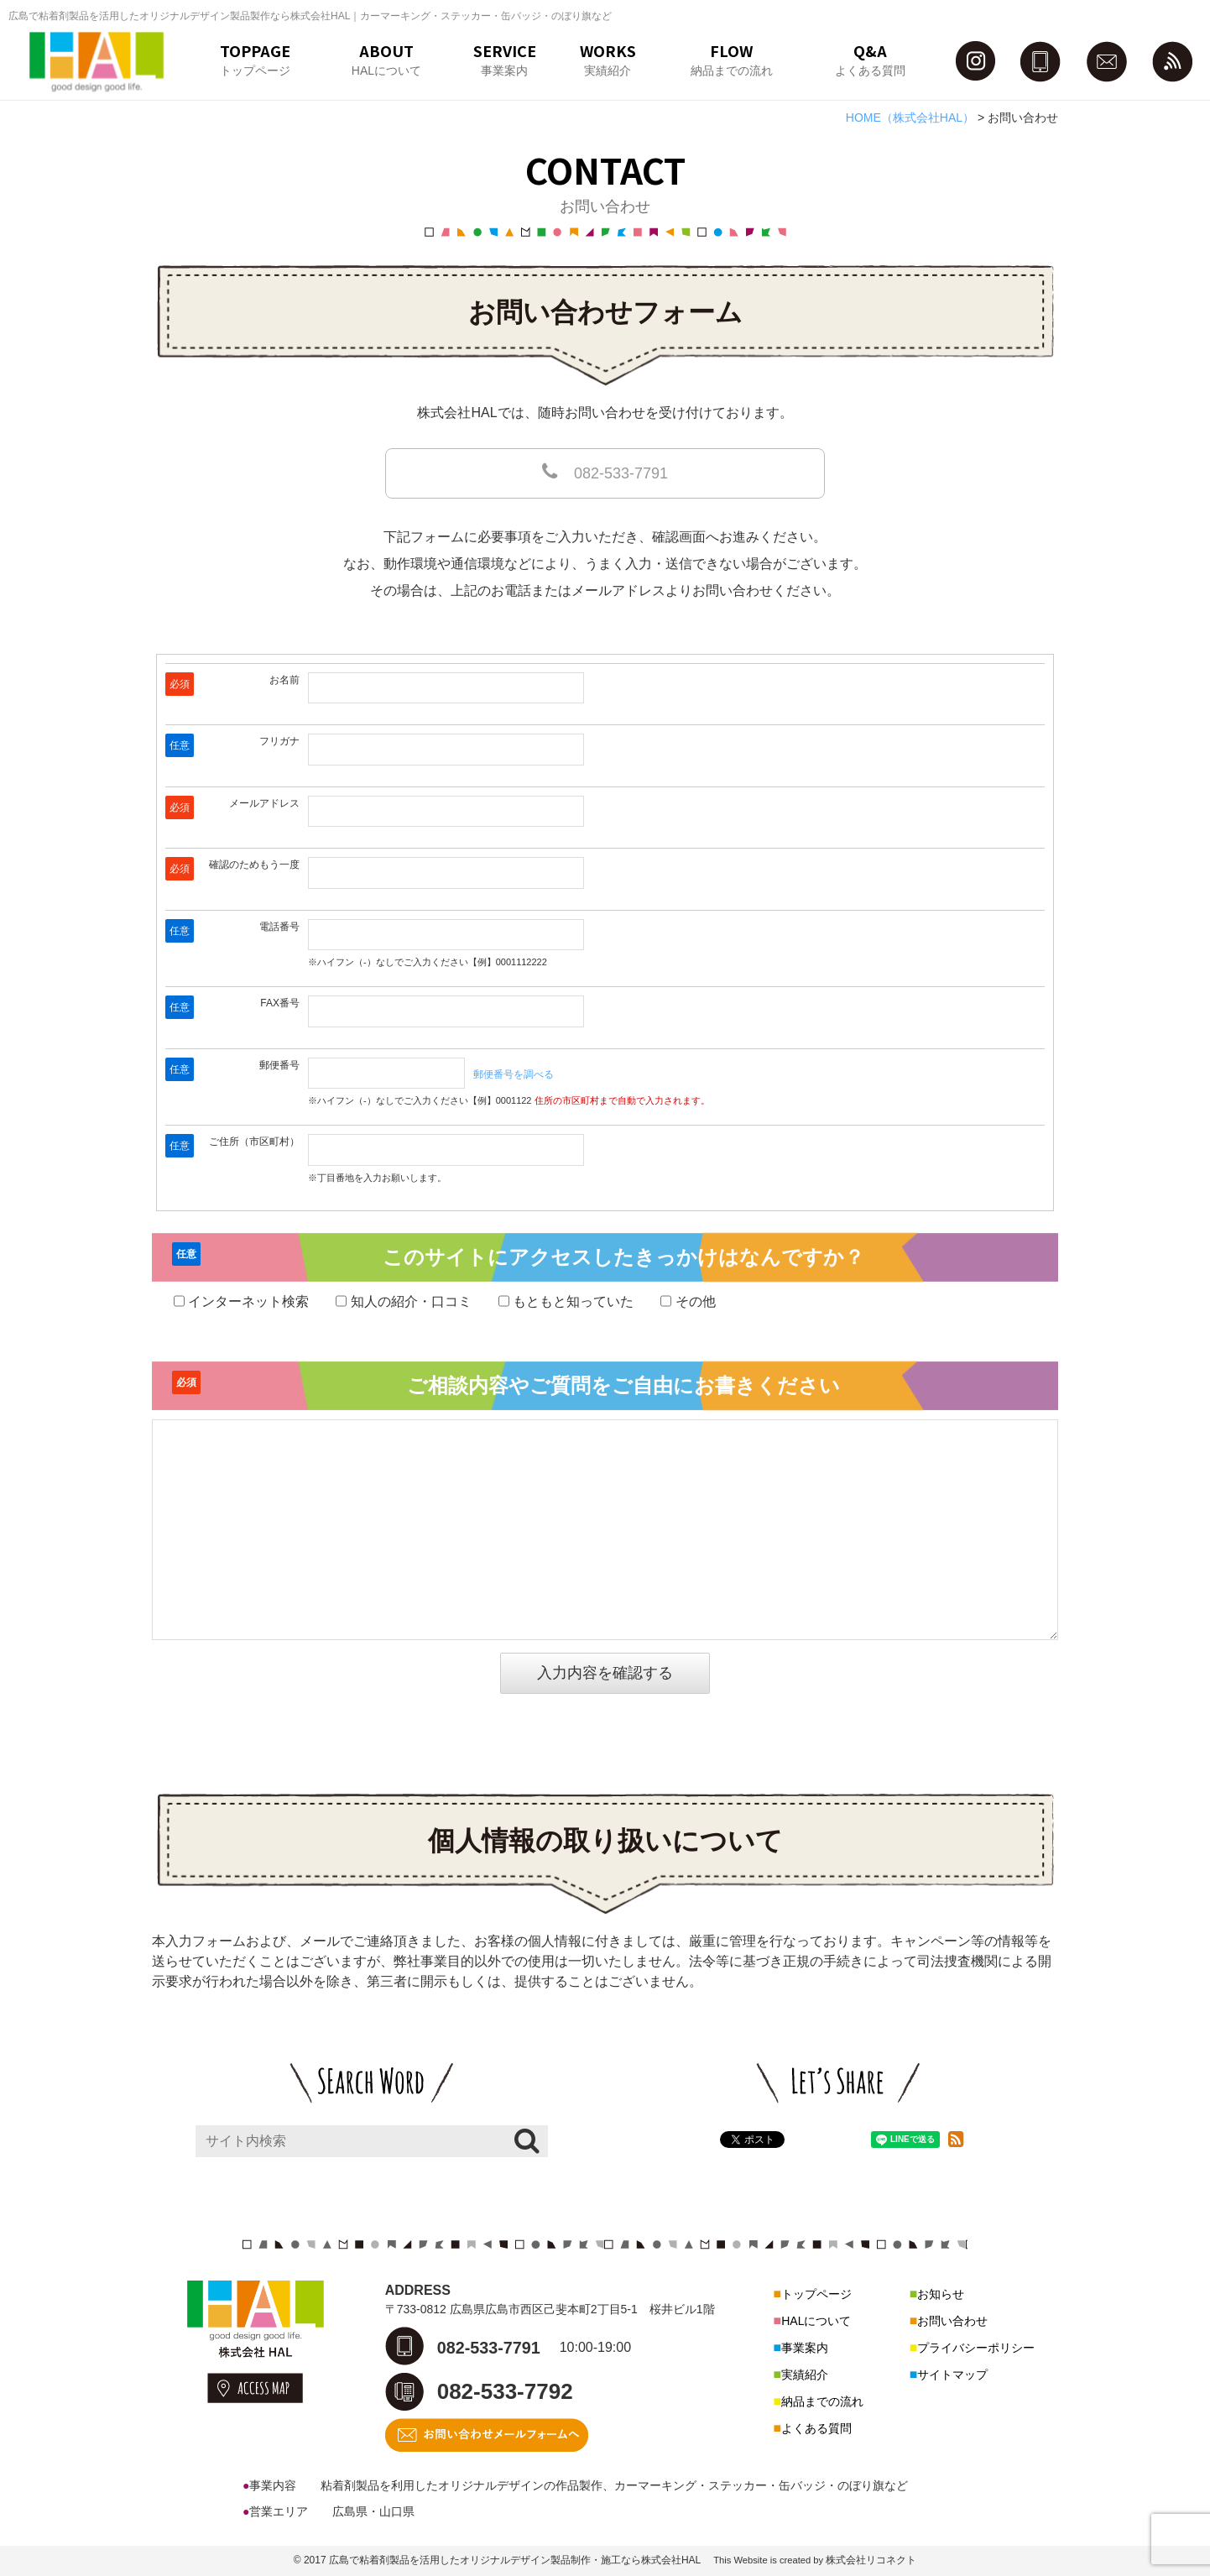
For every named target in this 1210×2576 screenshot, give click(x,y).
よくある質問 (816, 2428)
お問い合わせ (952, 2321)
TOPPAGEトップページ (255, 58)
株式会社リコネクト (871, 2560)
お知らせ (940, 2294)
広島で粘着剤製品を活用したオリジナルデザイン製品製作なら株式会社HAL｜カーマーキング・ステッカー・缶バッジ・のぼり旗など (310, 16)
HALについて (816, 2321)
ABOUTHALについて (386, 58)
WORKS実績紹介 (608, 58)
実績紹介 (804, 2374)
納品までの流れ (822, 2401)
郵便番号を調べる (513, 1074)
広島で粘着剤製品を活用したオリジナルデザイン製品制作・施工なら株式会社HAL (515, 2560)
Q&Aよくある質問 (870, 58)
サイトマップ (952, 2374)
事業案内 (804, 2347)
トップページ (816, 2294)
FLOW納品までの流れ (732, 58)
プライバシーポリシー (976, 2347)
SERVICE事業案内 (504, 58)
